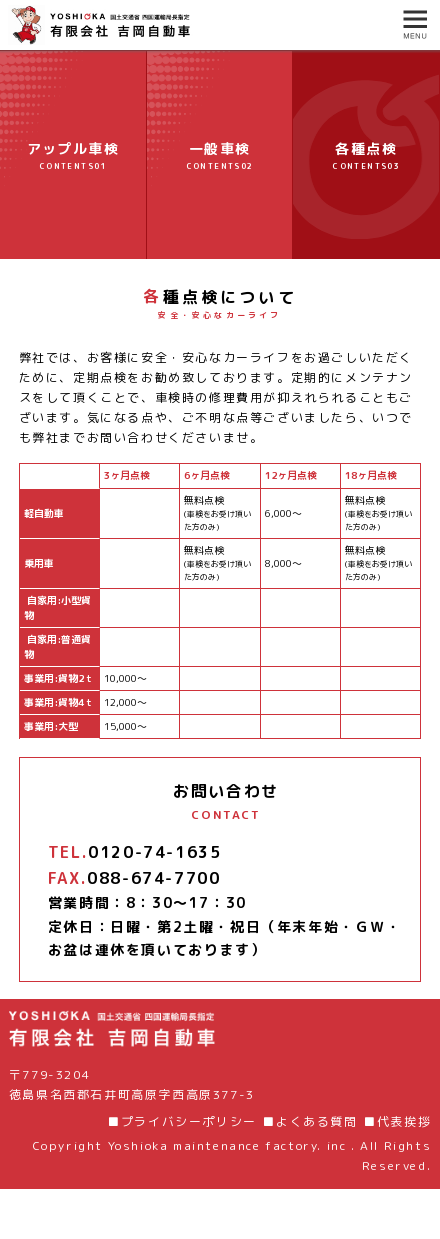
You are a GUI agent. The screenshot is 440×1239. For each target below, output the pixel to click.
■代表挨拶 (397, 1121)
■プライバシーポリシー (182, 1121)
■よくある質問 (309, 1121)
